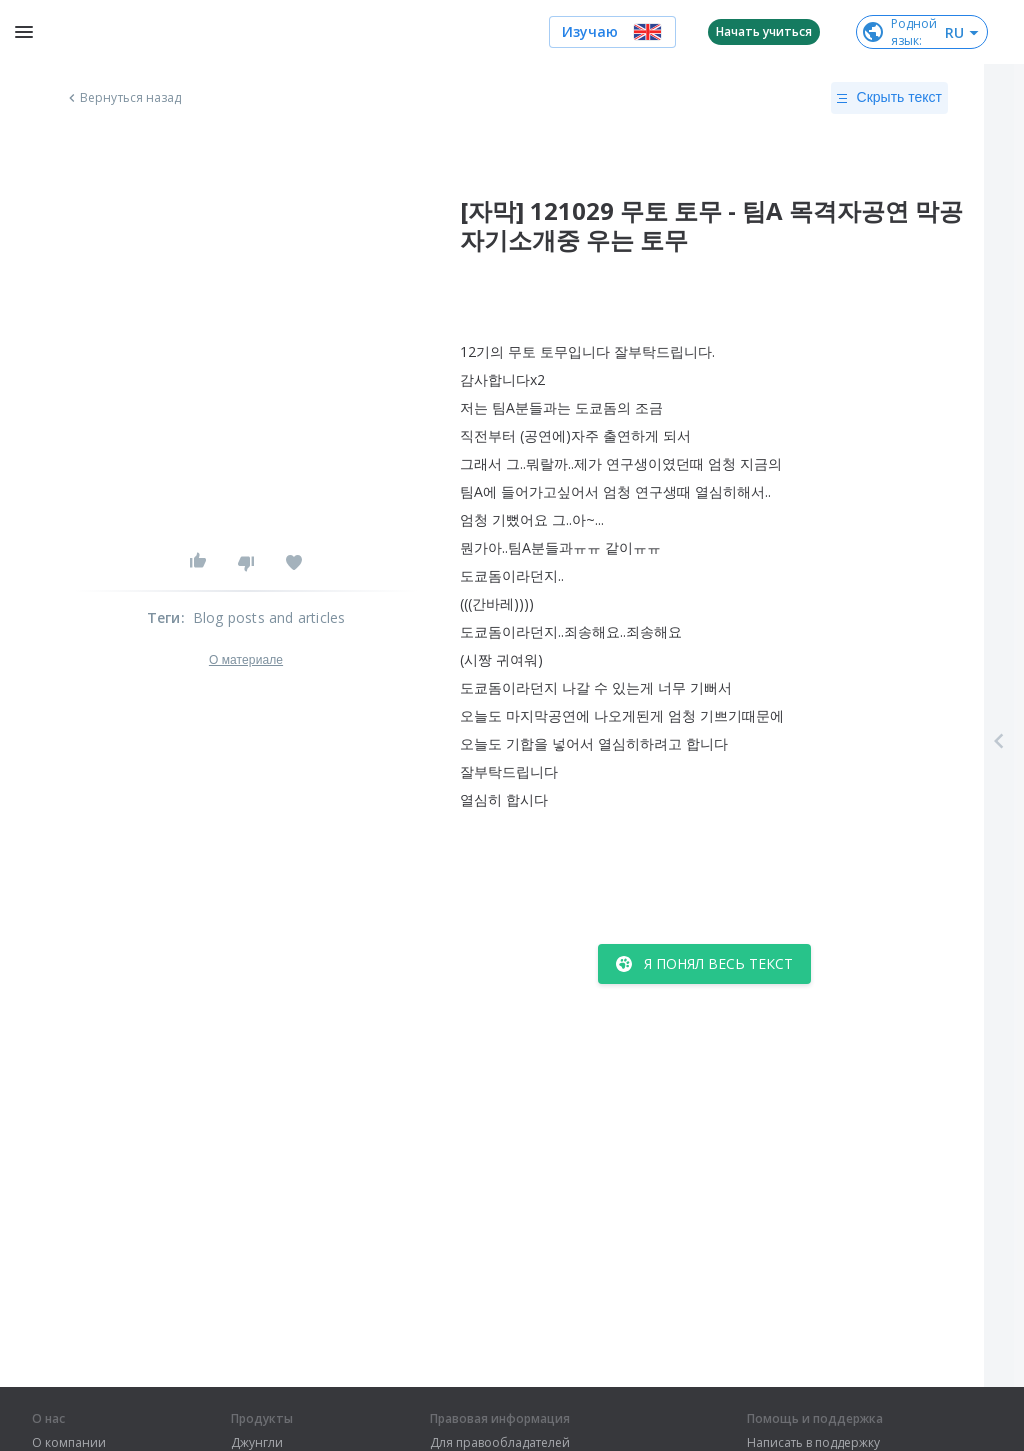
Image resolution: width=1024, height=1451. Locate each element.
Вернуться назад (123, 98)
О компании (69, 1443)
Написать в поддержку (813, 1443)
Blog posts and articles (269, 617)
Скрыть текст (889, 98)
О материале (246, 660)
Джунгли (257, 1443)
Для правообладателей (500, 1443)
